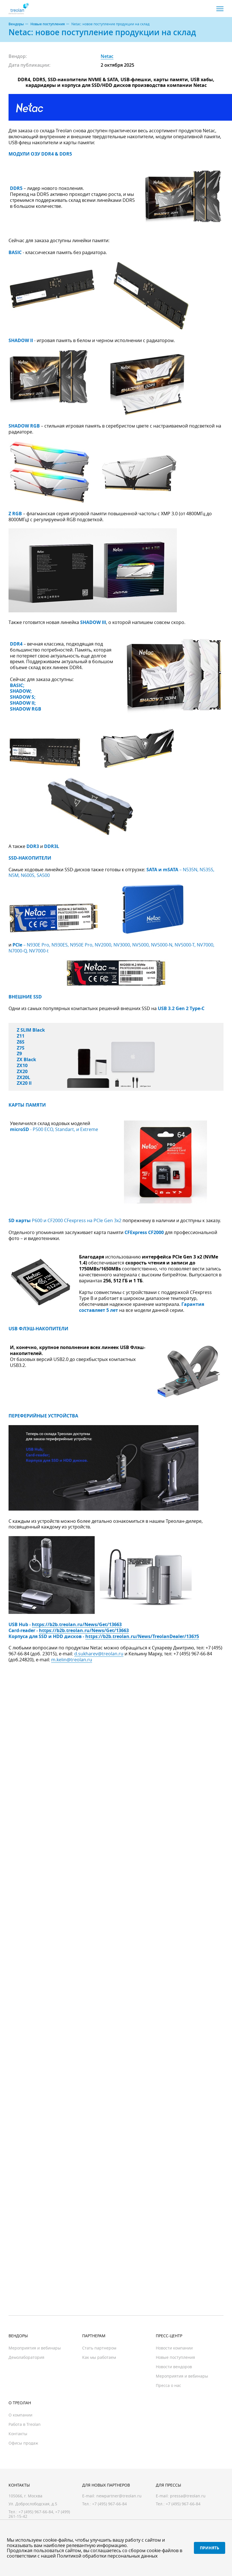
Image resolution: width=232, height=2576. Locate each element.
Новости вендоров (174, 2366)
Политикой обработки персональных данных (107, 2556)
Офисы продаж (23, 2443)
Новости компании (174, 2348)
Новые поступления (47, 24)
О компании (20, 2415)
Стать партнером (99, 2348)
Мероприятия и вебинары (35, 2348)
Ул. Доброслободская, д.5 (33, 2503)
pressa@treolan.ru (188, 2495)
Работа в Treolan (25, 2424)
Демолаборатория (26, 2357)
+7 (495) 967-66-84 (35, 2511)
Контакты (18, 2433)
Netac (107, 56)
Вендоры (16, 24)
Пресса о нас (168, 2385)
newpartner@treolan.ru (119, 2495)
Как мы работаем (99, 2357)
